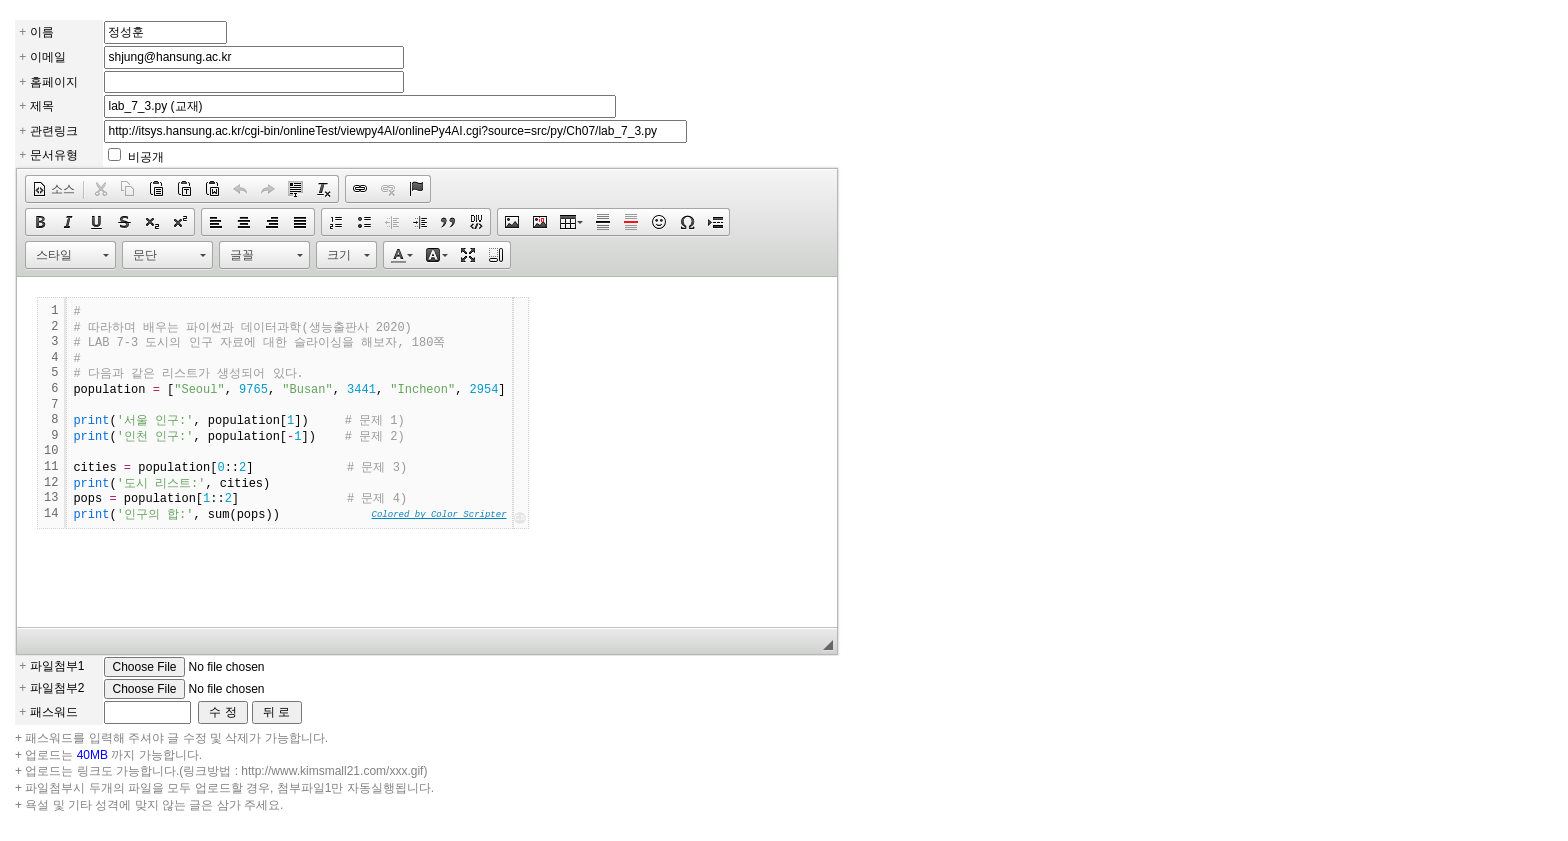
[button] (53, 189)
